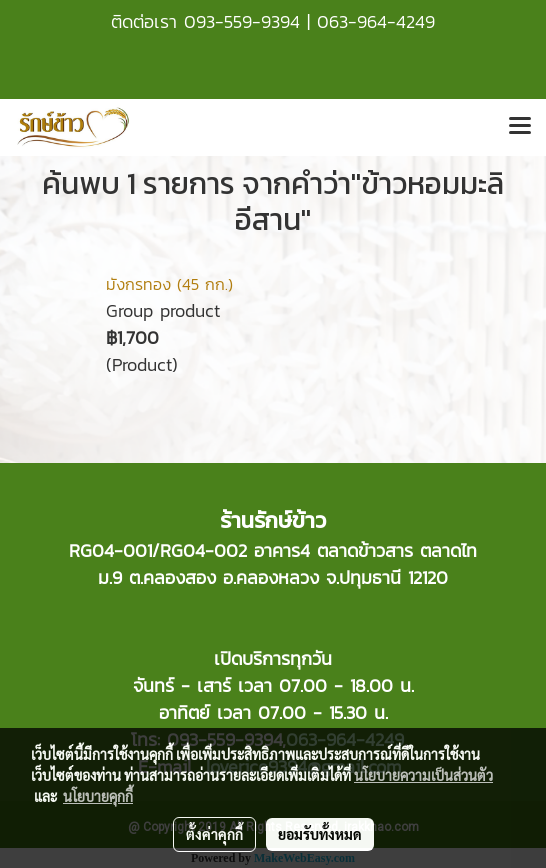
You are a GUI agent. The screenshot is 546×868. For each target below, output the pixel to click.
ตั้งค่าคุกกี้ (214, 834)
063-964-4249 (376, 21)
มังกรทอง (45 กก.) (169, 284)
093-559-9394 (242, 21)
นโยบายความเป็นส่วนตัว (423, 775)
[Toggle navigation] (520, 127)
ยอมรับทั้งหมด (320, 834)
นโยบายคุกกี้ (98, 796)
